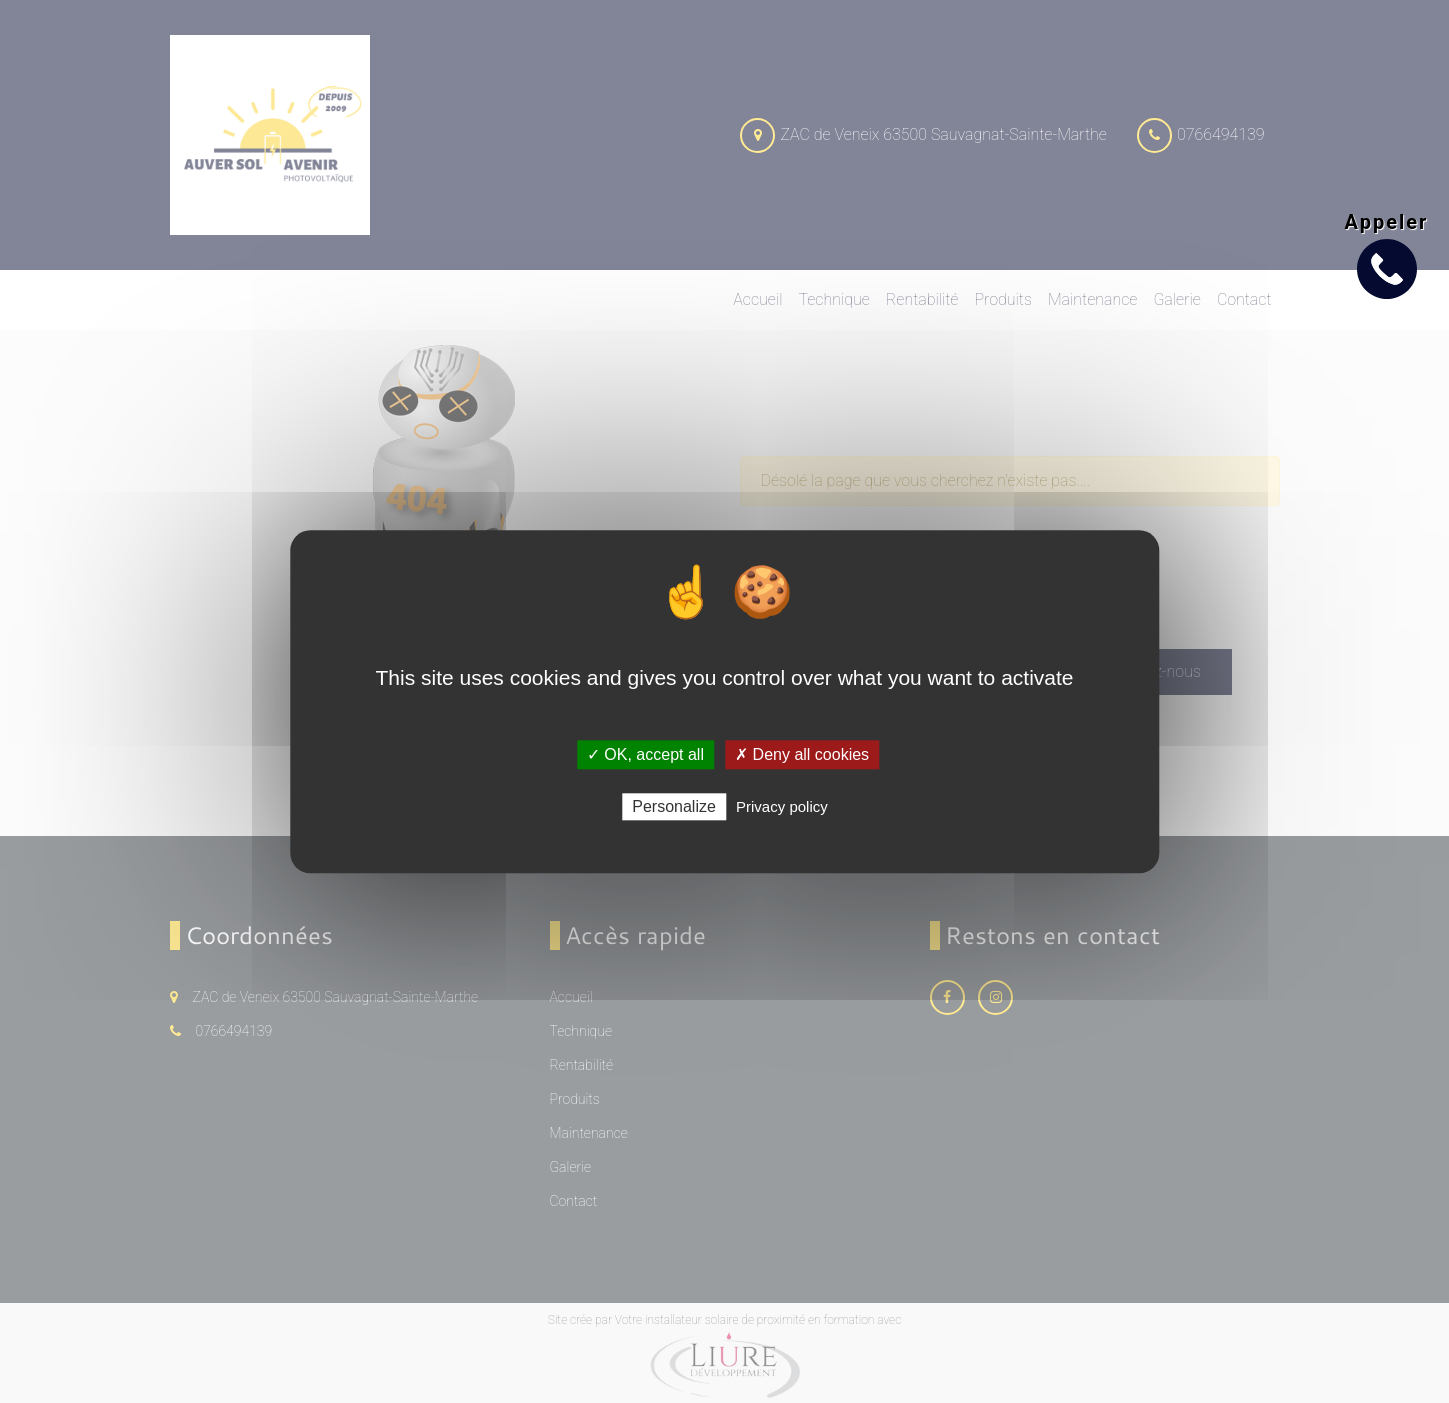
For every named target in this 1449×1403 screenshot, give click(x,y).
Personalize (674, 806)
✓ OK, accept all (645, 754)
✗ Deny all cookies (802, 754)
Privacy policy (782, 806)
